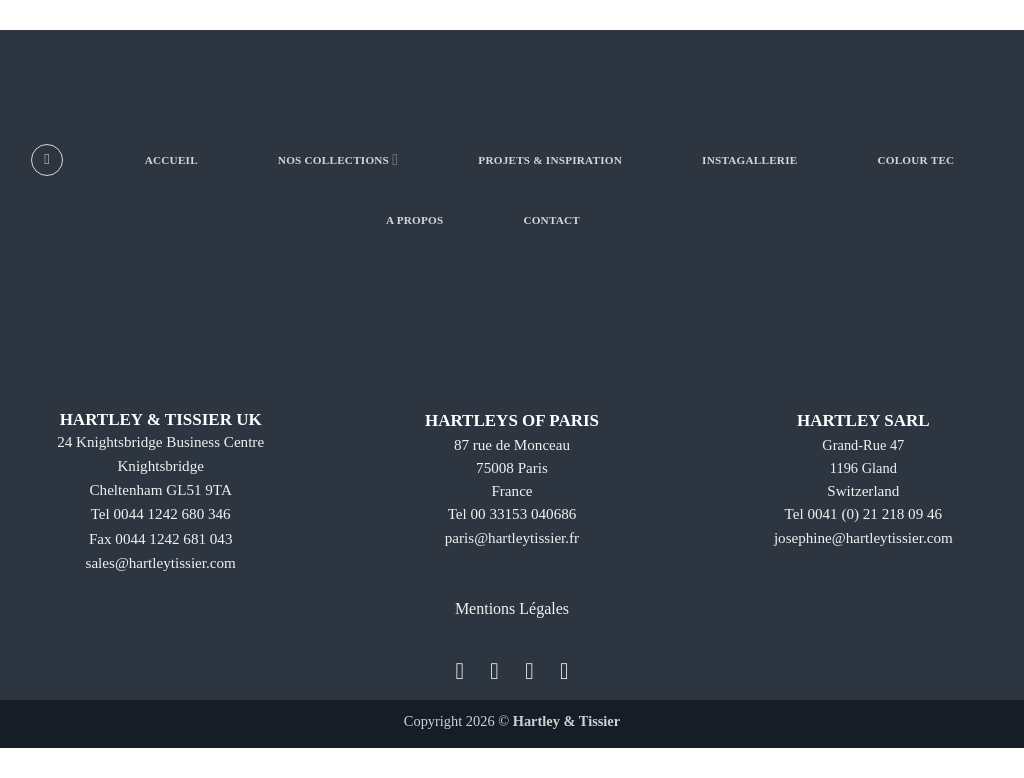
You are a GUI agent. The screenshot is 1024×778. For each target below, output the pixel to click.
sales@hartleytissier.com (161, 563)
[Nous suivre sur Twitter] (529, 671)
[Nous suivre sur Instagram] (494, 671)
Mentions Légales (512, 608)
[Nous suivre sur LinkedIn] (564, 671)
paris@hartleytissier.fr (512, 538)
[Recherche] (47, 160)
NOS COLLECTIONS (338, 159)
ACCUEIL (171, 160)
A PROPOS (414, 220)
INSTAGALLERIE (749, 160)
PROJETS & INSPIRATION (550, 160)
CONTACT (551, 220)
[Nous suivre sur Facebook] (459, 671)
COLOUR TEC (915, 160)
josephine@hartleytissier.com (863, 538)
